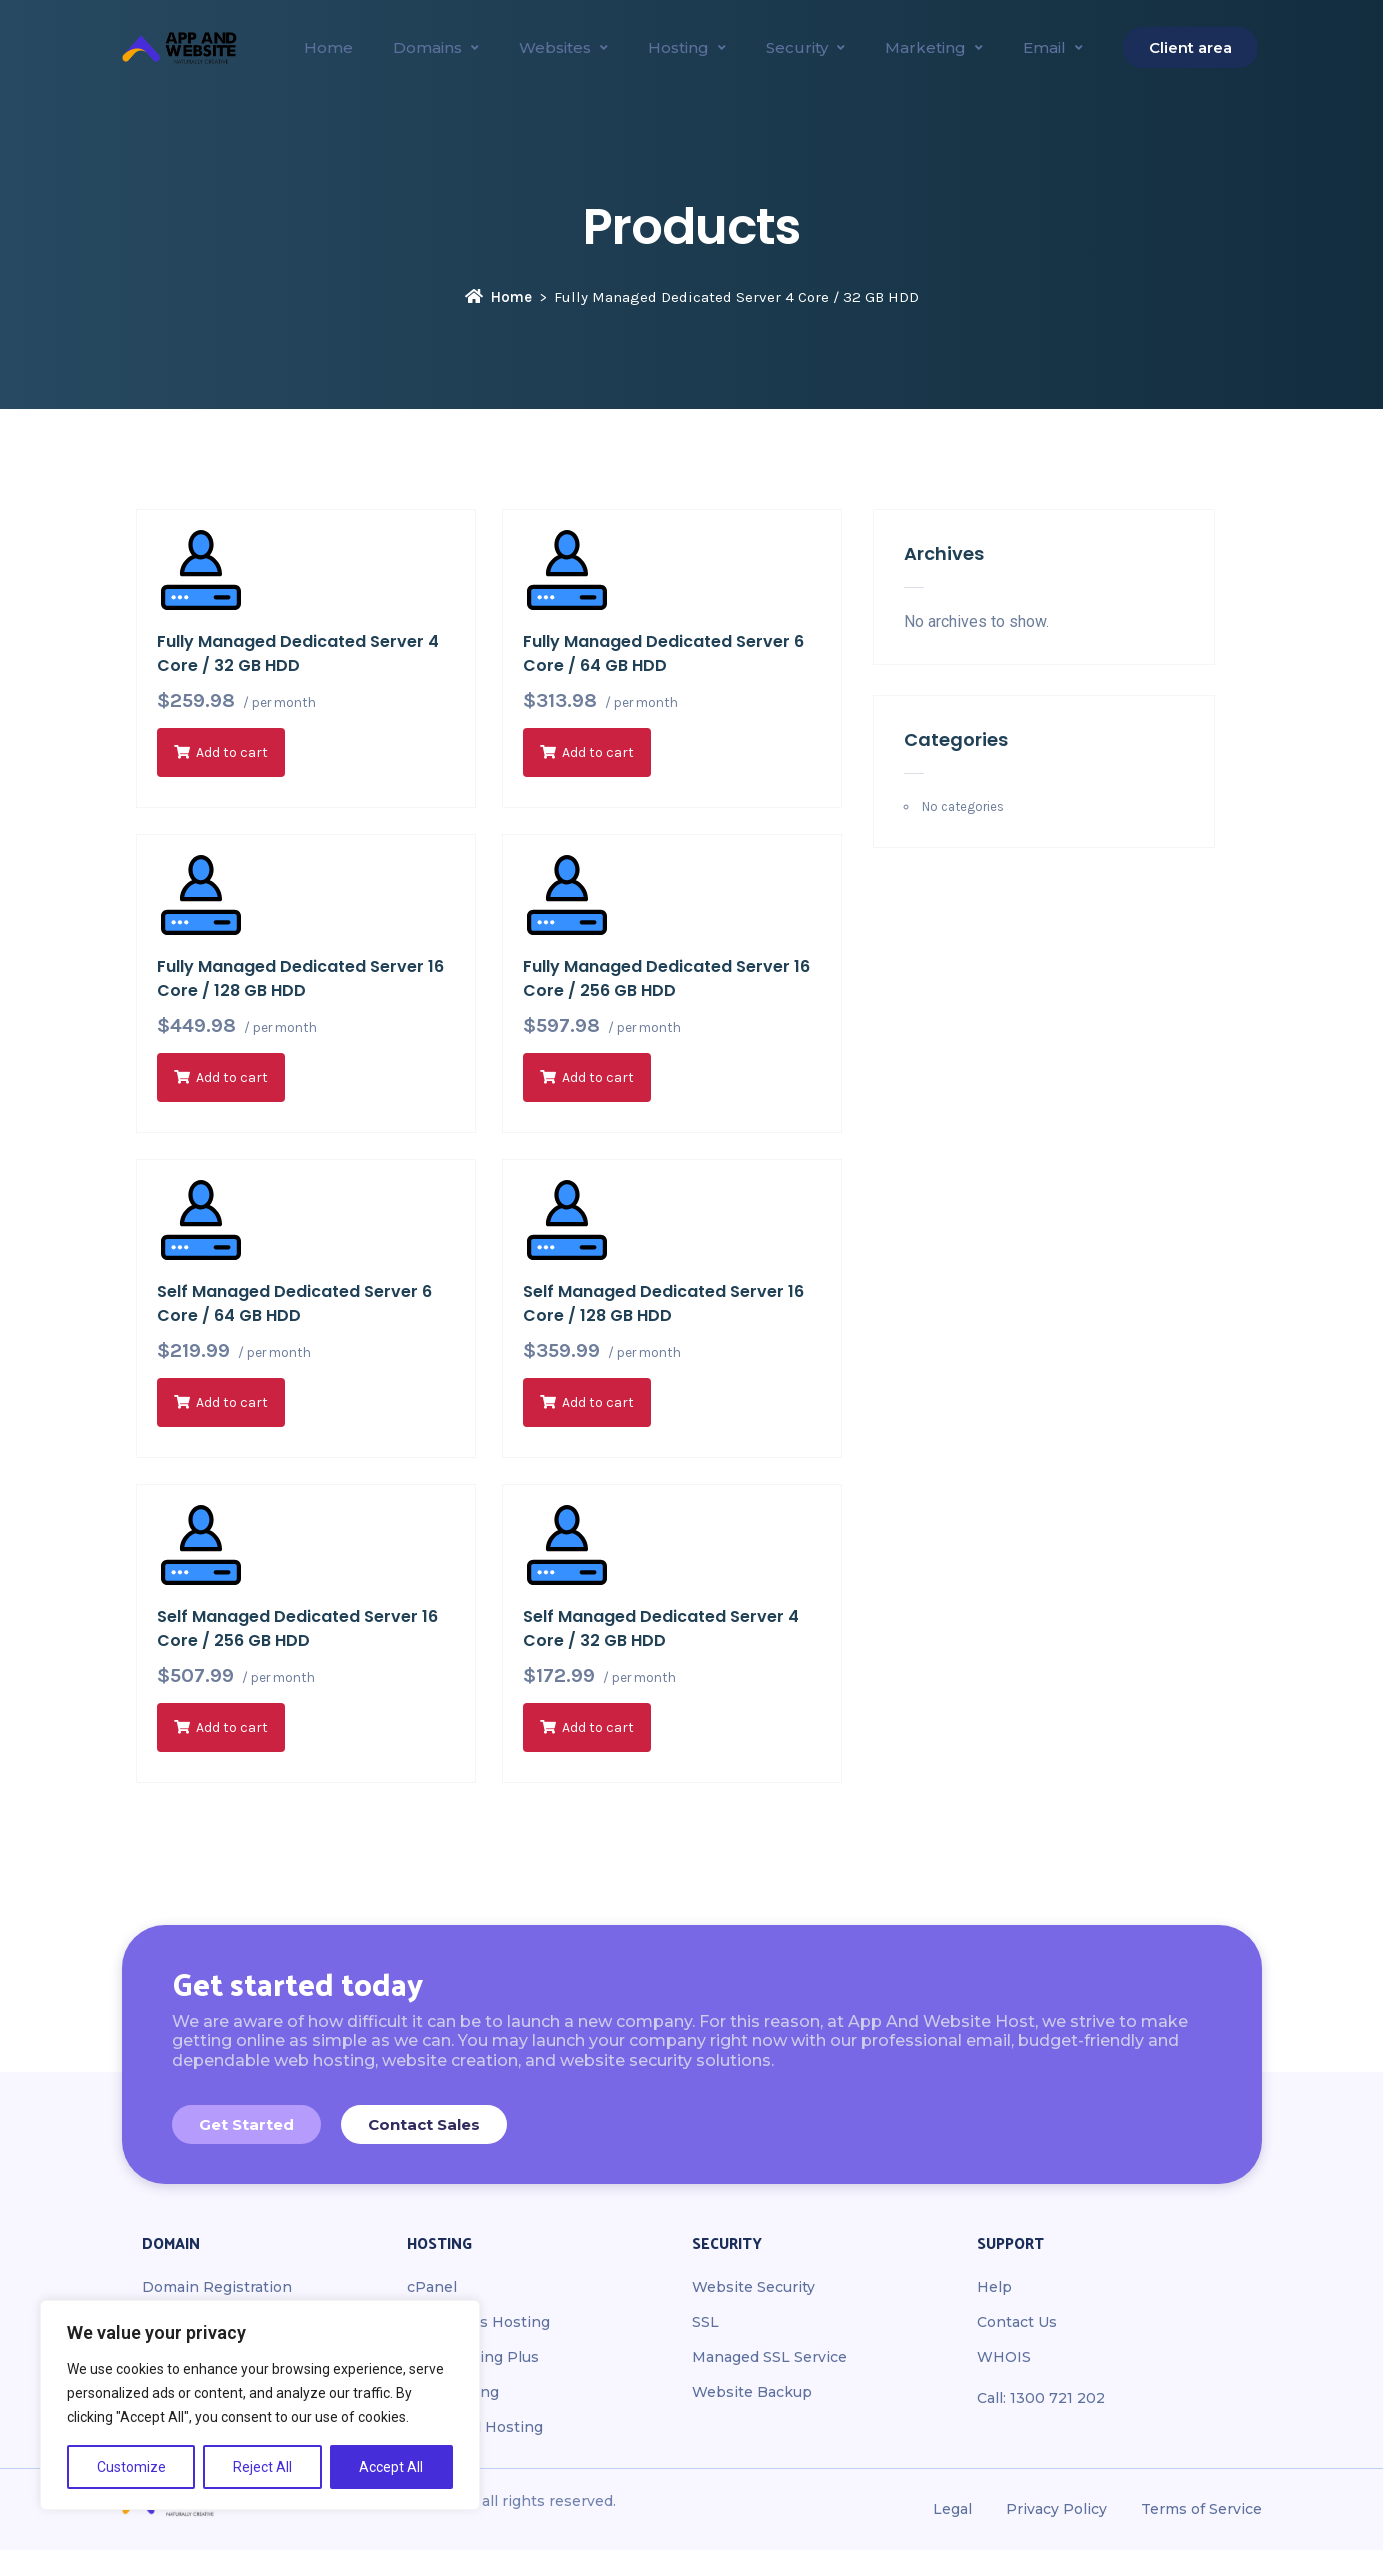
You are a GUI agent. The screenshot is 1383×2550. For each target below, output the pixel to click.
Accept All (391, 2467)
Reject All (262, 2467)
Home (498, 297)
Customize (131, 2467)
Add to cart (232, 752)
